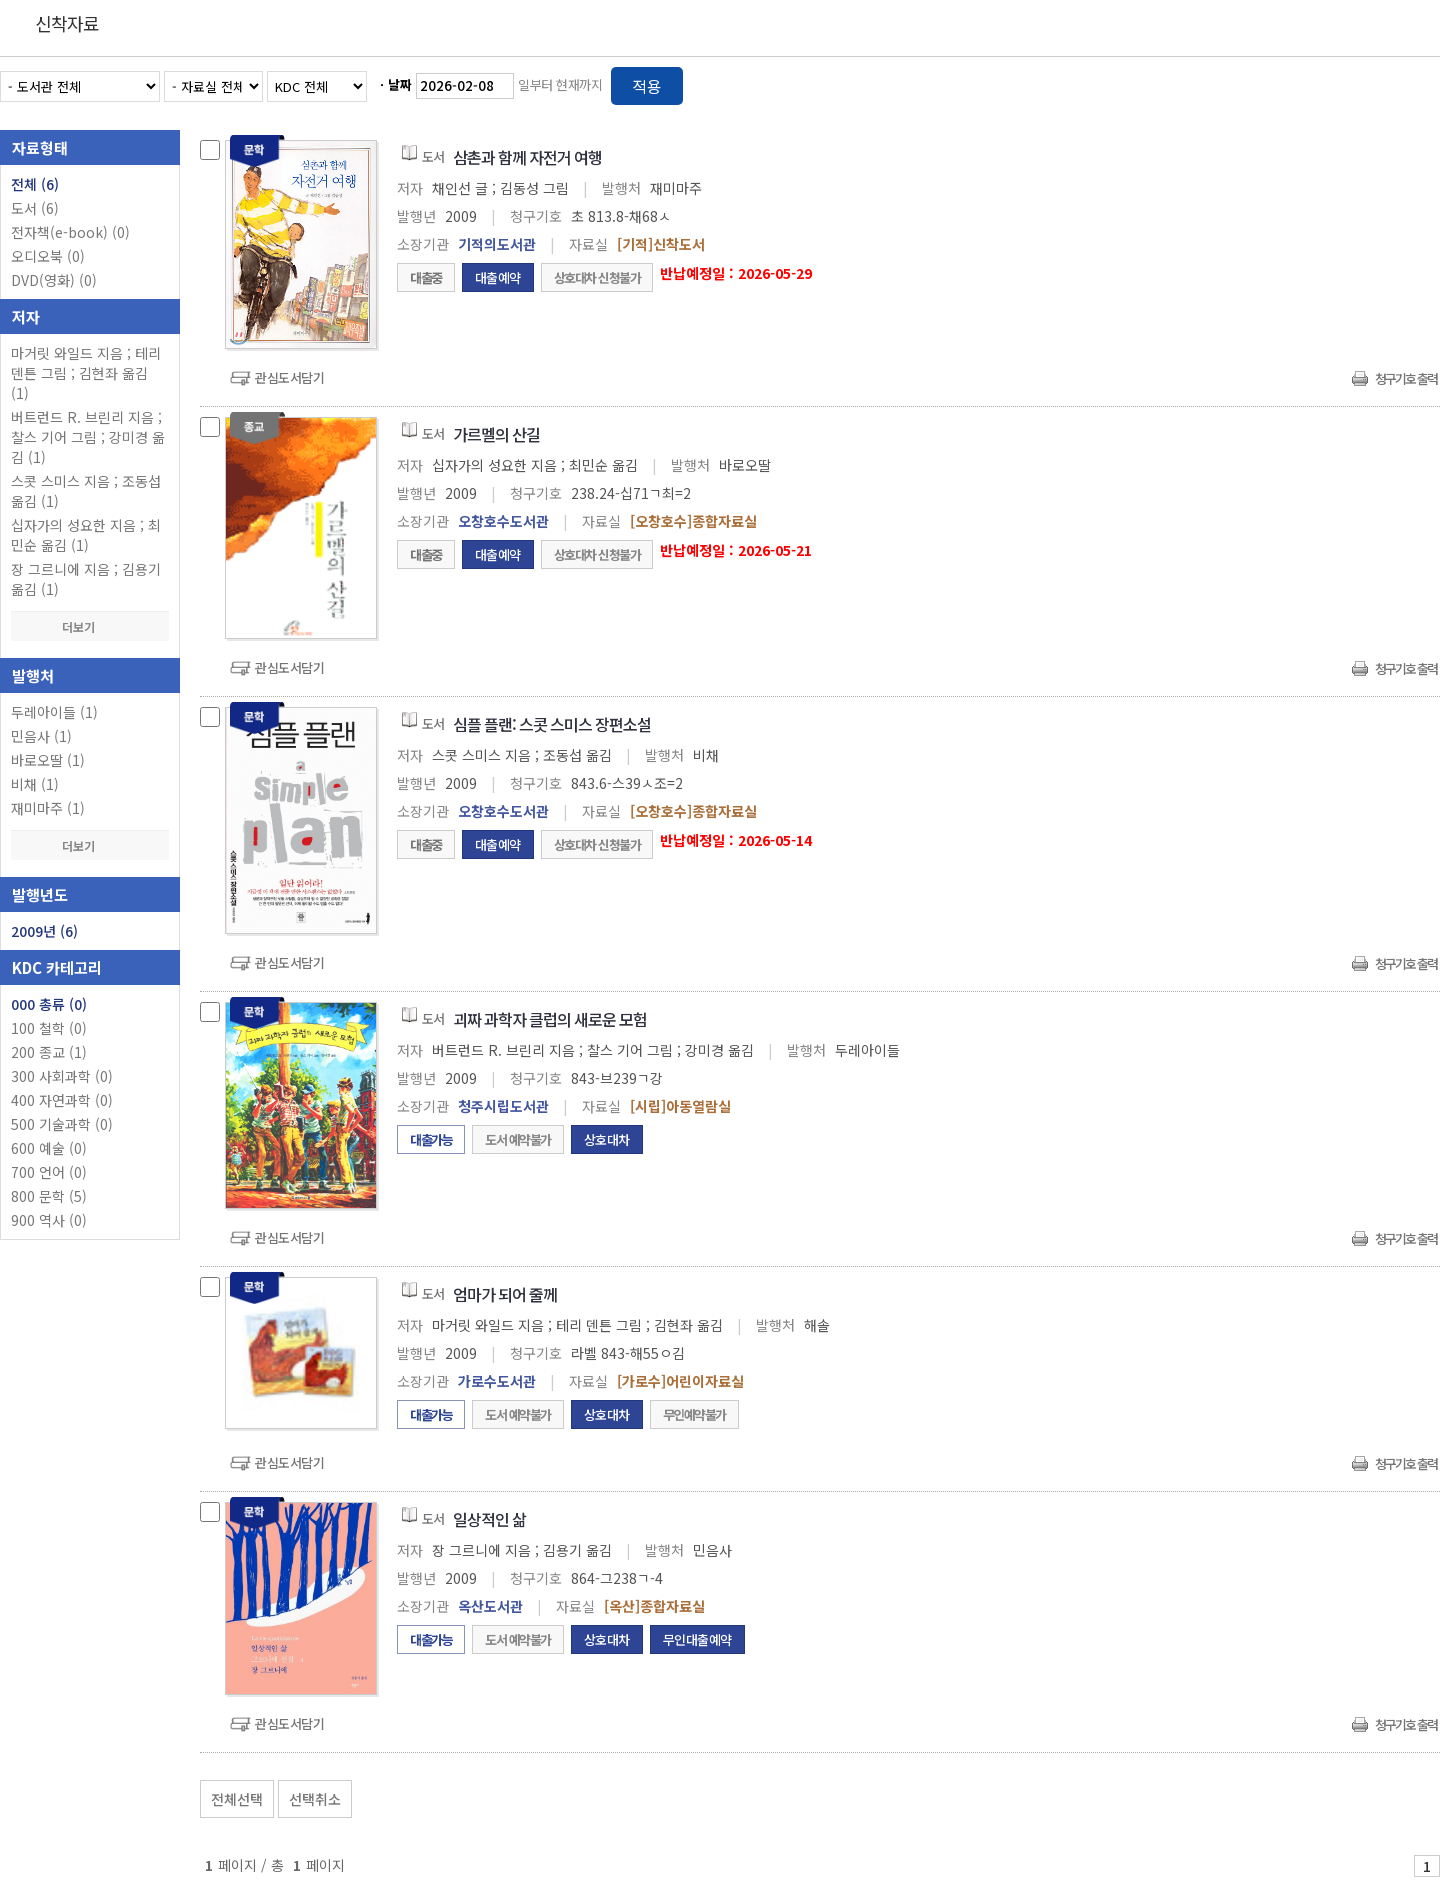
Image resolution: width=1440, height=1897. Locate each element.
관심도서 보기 (1226, 1794)
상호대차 (607, 1139)
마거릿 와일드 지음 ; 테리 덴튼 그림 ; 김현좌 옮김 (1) (86, 373)
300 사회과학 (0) (62, 1076)
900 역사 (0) (49, 1220)
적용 (647, 86)
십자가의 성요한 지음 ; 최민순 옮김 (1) (86, 535)
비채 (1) (35, 784)
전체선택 (237, 1799)
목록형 (1412, 82)
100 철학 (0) (49, 1028)
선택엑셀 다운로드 (1370, 1794)
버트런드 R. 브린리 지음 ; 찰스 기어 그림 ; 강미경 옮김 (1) (88, 437)
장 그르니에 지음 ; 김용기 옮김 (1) (86, 579)
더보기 (90, 626)
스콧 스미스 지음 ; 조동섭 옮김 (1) (86, 491)
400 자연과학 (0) (62, 1100)
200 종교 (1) (49, 1052)
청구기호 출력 (1406, 378)
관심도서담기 (289, 377)
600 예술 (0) (49, 1148)
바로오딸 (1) (48, 760)
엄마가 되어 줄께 (505, 1294)
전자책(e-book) (70, 232)
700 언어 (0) (49, 1172)
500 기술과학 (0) (62, 1124)
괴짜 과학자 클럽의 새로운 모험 (550, 1019)
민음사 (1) (41, 736)
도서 (35, 208)
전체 (35, 184)
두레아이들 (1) (54, 712)
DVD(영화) (54, 280)
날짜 (400, 84)
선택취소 (315, 1799)
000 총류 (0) (49, 1004)
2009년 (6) (44, 931)
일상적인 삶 (489, 1519)
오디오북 (48, 256)
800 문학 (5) (49, 1196)
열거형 (1382, 82)
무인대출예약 (697, 1639)
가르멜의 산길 (496, 434)
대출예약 (498, 277)
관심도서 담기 (1082, 1794)
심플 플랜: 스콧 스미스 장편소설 (552, 724)
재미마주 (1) (48, 808)
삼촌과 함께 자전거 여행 (527, 157)
